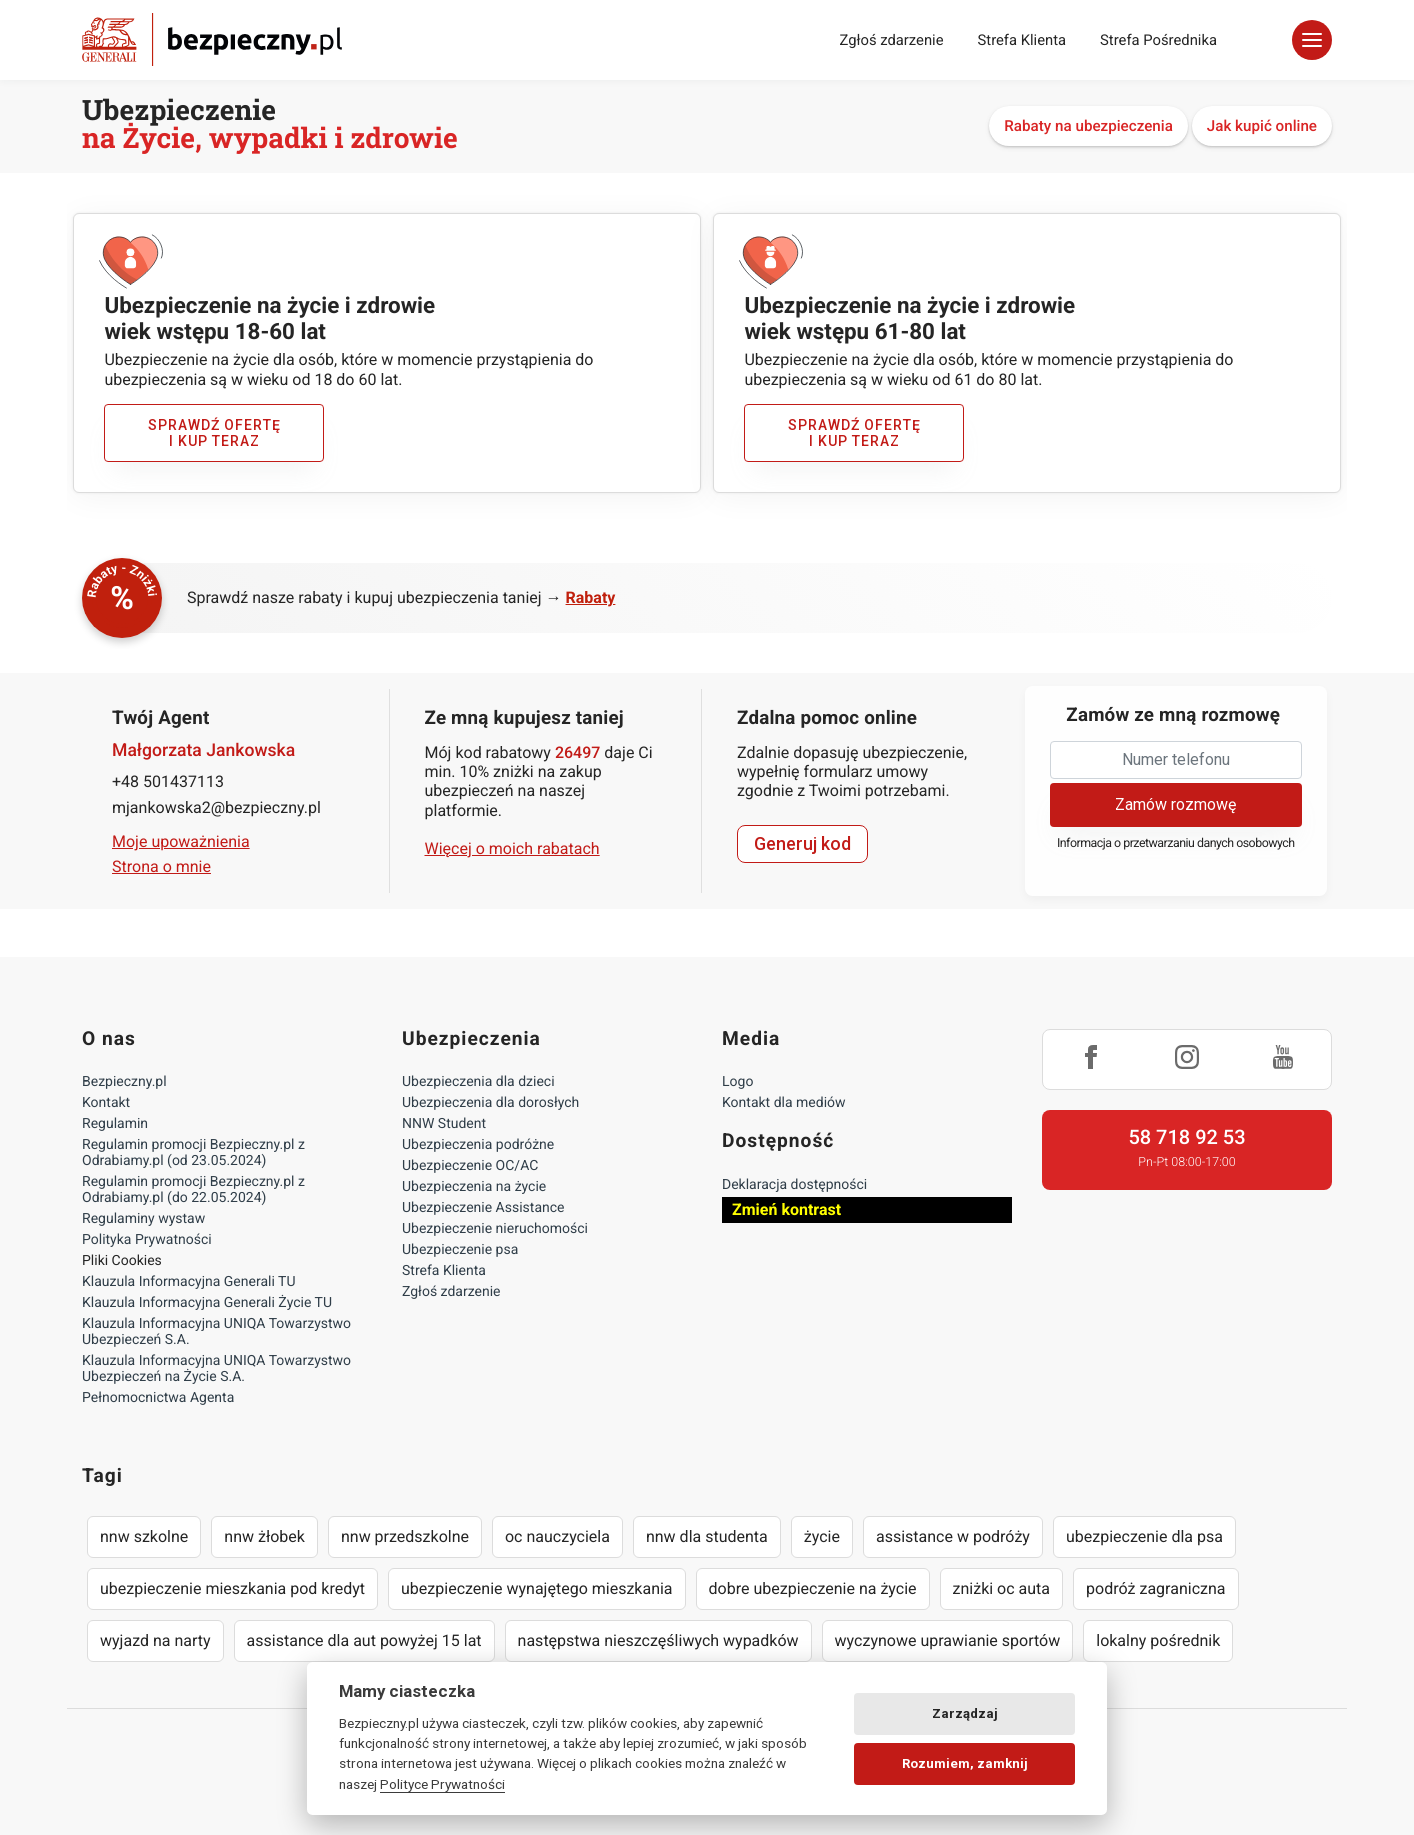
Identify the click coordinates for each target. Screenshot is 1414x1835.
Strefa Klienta (1022, 40)
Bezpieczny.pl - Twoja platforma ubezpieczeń (212, 39)
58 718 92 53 (1186, 1137)
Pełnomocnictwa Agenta (158, 1398)
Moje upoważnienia (181, 841)
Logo (737, 1082)
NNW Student (444, 1124)
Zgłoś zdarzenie (891, 40)
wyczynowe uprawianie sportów (948, 1640)
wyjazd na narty (155, 1640)
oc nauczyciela (557, 1536)
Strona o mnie (161, 866)
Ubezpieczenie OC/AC (470, 1166)
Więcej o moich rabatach (512, 848)
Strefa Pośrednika (1158, 40)
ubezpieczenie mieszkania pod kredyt (232, 1588)
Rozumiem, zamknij (965, 1763)
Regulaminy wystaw (143, 1219)
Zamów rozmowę (1175, 804)
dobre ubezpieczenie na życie (813, 1588)
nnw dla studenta (707, 1536)
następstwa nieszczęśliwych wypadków (658, 1640)
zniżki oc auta (1002, 1588)
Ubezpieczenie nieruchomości (495, 1229)
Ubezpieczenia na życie (474, 1187)
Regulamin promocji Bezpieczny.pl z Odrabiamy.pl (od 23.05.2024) (193, 1153)
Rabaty (591, 597)
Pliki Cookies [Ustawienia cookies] (122, 1261)
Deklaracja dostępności (794, 1185)
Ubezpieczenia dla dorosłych (490, 1103)
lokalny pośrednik (1158, 1640)
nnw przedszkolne (405, 1536)
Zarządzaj (965, 1713)
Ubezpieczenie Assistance (483, 1208)
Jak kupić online (1262, 126)
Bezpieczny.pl (124, 1082)
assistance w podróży (953, 1536)
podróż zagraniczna (1155, 1588)
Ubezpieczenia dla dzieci (478, 1082)
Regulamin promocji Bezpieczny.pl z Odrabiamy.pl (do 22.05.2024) (193, 1190)
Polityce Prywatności (442, 1784)
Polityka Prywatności (147, 1240)
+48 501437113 (168, 781)
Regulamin (115, 1124)
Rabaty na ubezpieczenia (1088, 126)
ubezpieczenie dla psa (1144, 1536)
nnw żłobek (264, 1536)
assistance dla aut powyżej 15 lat (364, 1640)
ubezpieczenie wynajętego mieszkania (537, 1588)
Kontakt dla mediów (784, 1103)
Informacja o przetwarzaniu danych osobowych (1176, 843)
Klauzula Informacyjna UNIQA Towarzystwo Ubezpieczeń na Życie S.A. (216, 1369)
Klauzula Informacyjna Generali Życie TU (207, 1303)
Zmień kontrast (786, 1209)
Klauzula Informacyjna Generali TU (188, 1282)
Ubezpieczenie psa (460, 1250)
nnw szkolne (144, 1536)
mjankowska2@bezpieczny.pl (216, 807)
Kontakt (106, 1103)
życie (822, 1536)
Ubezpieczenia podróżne (478, 1145)
